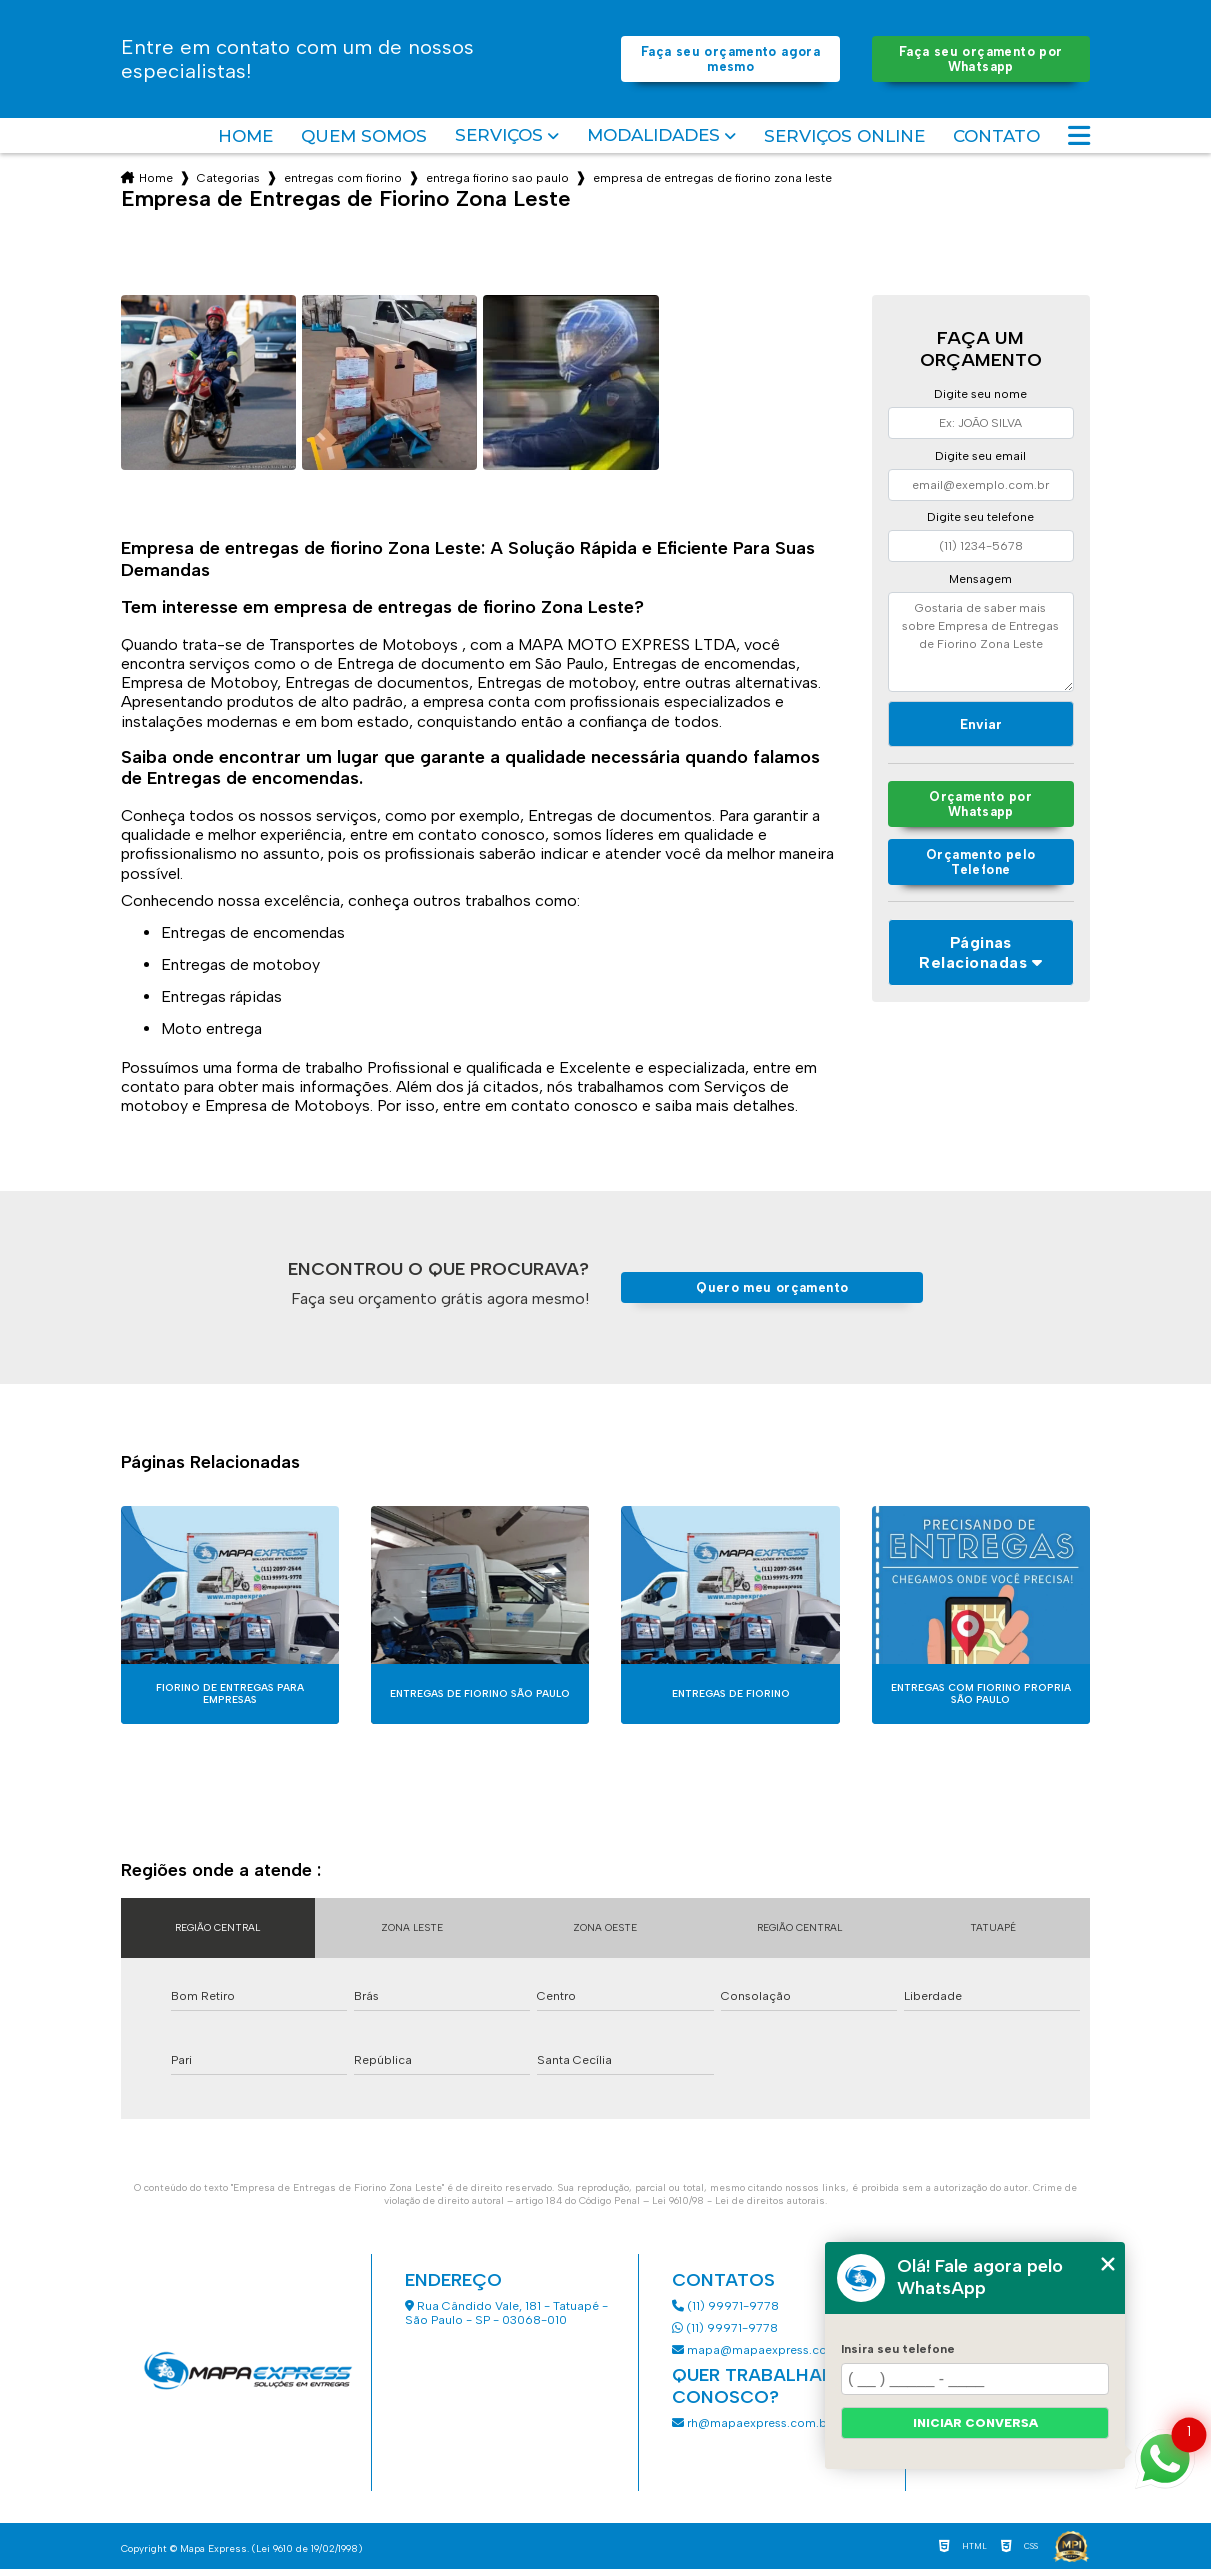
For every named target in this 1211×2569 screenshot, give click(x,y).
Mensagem (980, 579)
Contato (996, 136)
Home (245, 136)
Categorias (228, 178)
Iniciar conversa (975, 2423)
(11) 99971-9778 (725, 2306)
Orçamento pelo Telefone (980, 862)
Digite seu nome (980, 394)
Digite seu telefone (980, 517)
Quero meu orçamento (772, 1287)
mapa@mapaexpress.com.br (764, 2350)
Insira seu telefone (898, 2349)
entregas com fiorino (343, 178)
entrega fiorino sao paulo (497, 178)
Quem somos (364, 136)
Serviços (499, 135)
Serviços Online (844, 136)
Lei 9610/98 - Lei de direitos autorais (738, 2200)
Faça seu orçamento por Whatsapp (980, 59)
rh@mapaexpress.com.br (751, 2423)
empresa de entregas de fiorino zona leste (712, 178)
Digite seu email (980, 456)
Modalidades (653, 135)
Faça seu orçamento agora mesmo (730, 59)
